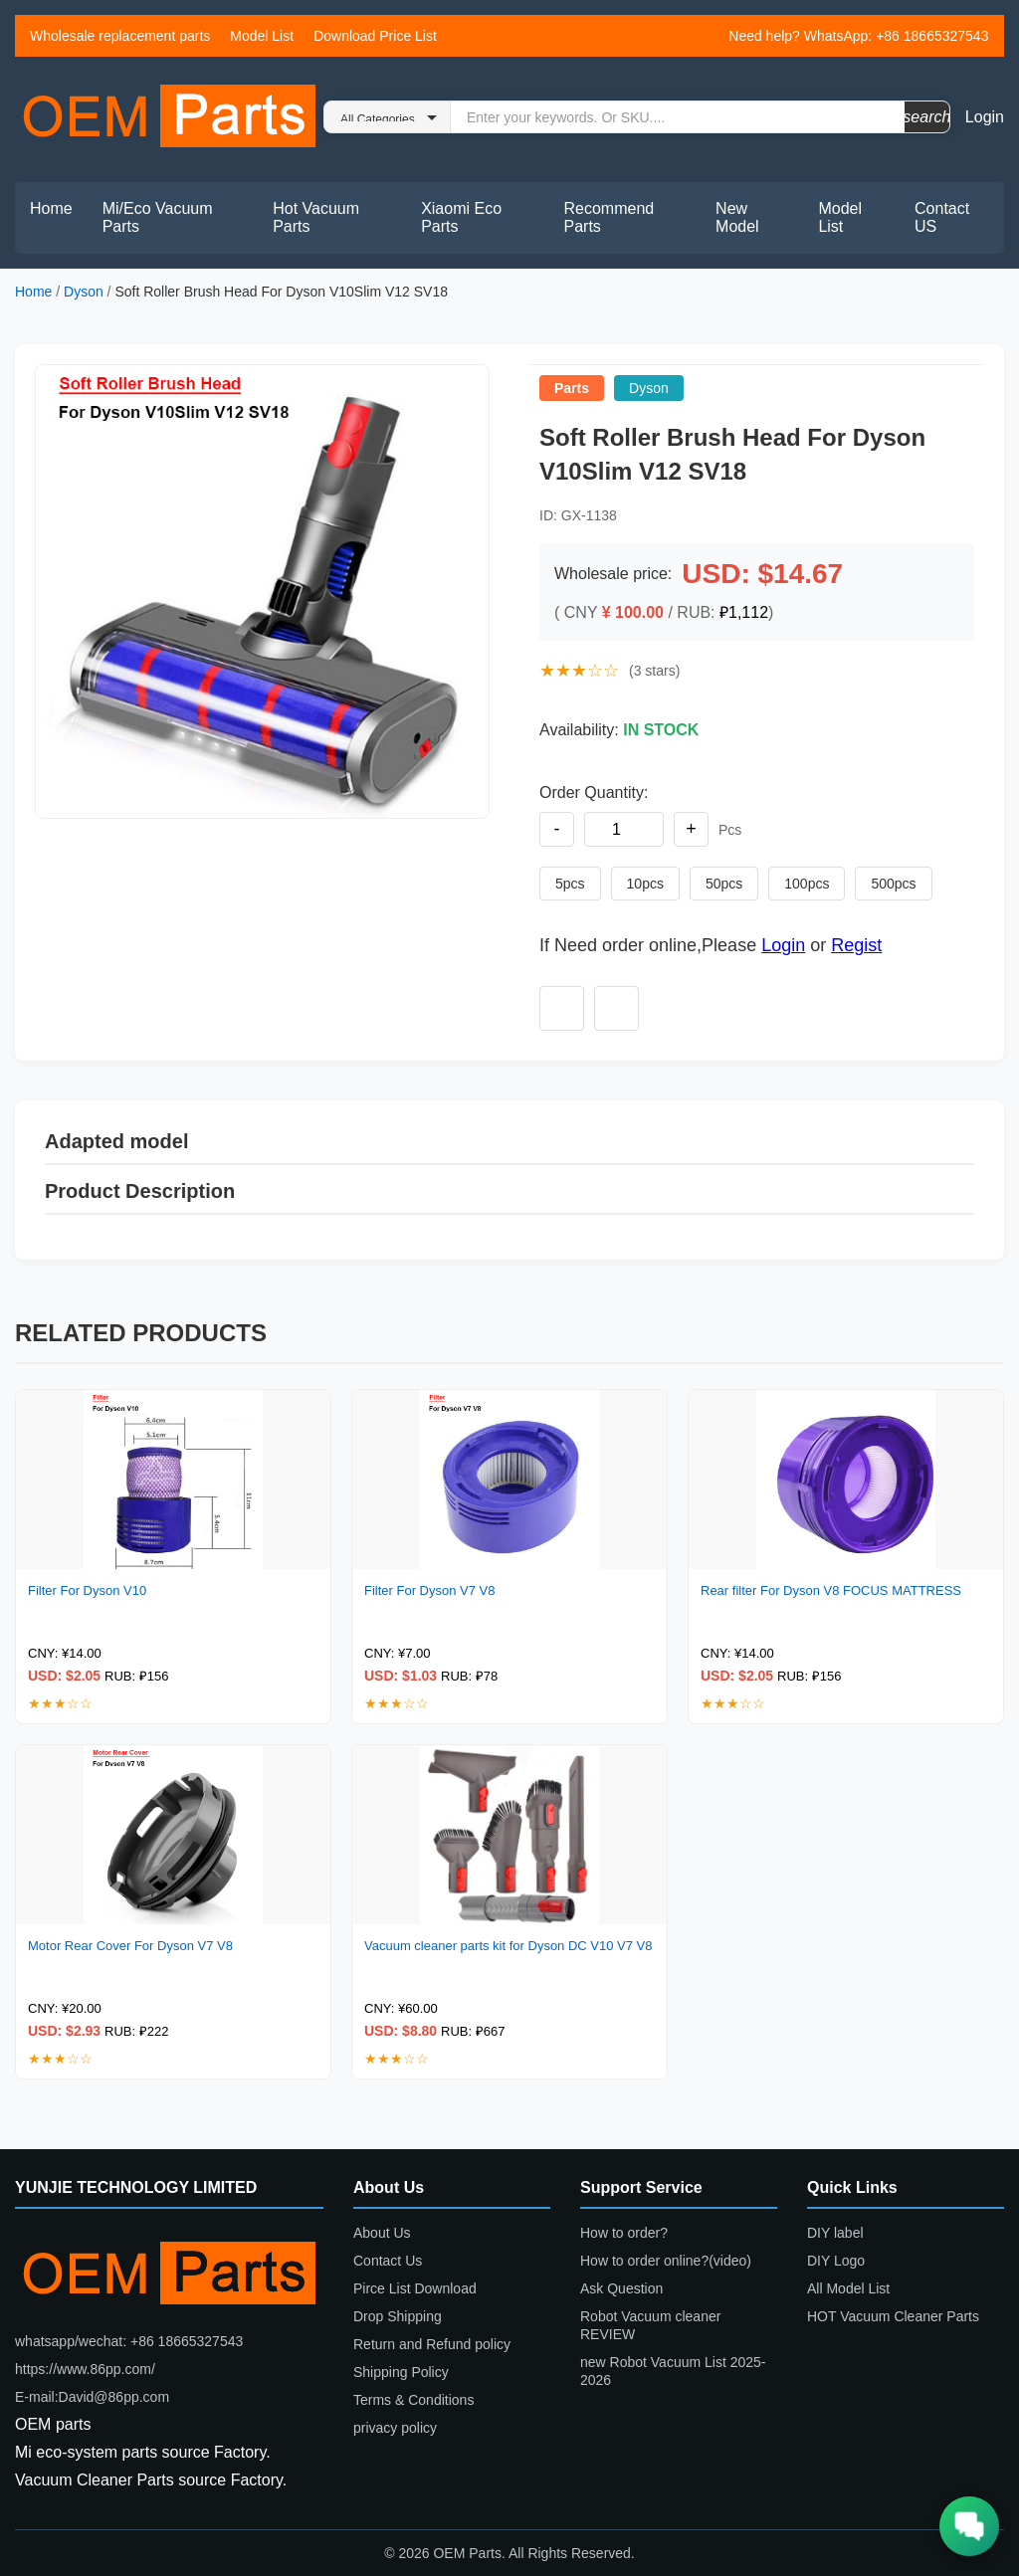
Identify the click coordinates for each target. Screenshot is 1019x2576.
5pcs (570, 884)
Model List (262, 36)
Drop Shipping (397, 2316)
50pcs (724, 884)
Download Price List (375, 36)
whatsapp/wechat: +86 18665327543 (129, 2341)
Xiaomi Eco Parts (461, 217)
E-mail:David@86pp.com (92, 2397)
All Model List (848, 2288)
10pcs (645, 884)
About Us (382, 2233)
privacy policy (395, 2428)
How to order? (624, 2233)
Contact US (942, 217)
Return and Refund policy (431, 2344)
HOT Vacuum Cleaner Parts (893, 2316)
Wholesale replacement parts (120, 36)
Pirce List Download (415, 2288)
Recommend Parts (609, 217)
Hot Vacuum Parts (316, 217)
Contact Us (387, 2261)
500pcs (893, 884)
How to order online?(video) (665, 2261)
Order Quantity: (593, 792)
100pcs (806, 884)
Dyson (83, 291)
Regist (856, 945)
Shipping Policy (401, 2372)
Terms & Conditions (413, 2400)
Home (51, 208)
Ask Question (621, 2288)
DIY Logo (836, 2261)
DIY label (835, 2233)
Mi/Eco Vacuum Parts (157, 217)
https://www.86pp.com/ (85, 2369)
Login (984, 116)
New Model (737, 217)
